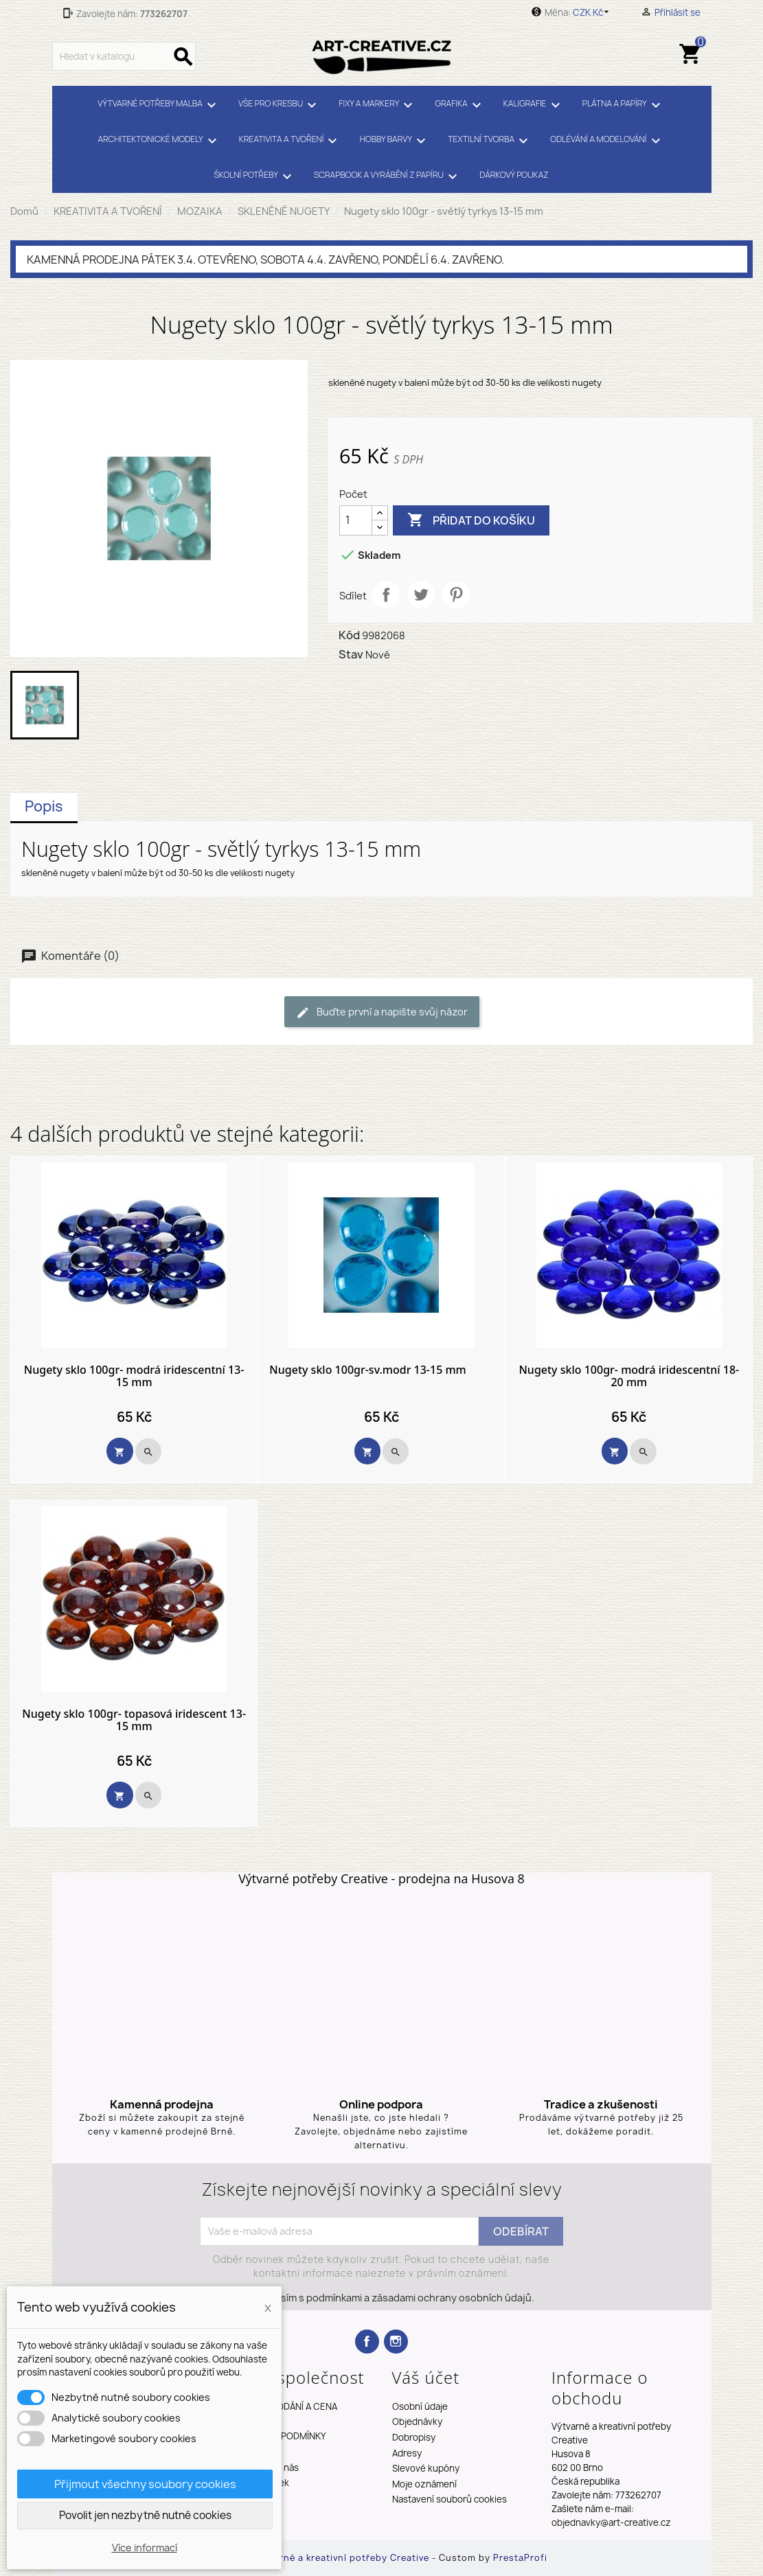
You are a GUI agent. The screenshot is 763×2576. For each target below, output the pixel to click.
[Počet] (355, 520)
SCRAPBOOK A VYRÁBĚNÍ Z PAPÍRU (388, 176)
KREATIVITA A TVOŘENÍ (290, 141)
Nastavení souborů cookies (449, 2499)
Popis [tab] (44, 806)
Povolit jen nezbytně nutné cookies (145, 2515)
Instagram (396, 2342)
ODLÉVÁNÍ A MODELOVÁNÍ (607, 141)
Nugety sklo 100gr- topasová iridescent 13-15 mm (134, 1720)
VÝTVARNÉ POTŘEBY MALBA (159, 105)
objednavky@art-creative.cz (611, 2522)
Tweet (421, 594)
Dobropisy (413, 2437)
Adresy (407, 2453)
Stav (351, 654)
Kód (349, 635)
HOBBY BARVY (395, 141)
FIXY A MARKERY (378, 105)
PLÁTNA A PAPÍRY (623, 105)
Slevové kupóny (425, 2468)
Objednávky (417, 2421)
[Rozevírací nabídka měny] (593, 12)
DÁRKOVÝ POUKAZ (513, 175)
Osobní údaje (420, 2406)
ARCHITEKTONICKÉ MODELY (159, 141)
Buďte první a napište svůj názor (382, 1012)
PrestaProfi (520, 2558)
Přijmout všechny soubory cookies (145, 2484)
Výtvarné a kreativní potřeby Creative (342, 2558)
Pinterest (456, 594)
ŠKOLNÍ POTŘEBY (254, 176)
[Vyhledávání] (124, 56)
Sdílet (386, 594)
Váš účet (426, 2377)
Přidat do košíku (471, 520)
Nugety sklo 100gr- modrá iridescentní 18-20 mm (629, 1376)
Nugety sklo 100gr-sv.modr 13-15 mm (367, 1370)
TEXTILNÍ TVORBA (490, 141)
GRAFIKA (460, 105)
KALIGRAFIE (534, 105)
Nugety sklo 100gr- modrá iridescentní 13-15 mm (134, 1376)
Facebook (367, 2342)
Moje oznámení (424, 2484)
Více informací (144, 2547)
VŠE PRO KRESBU (279, 105)
